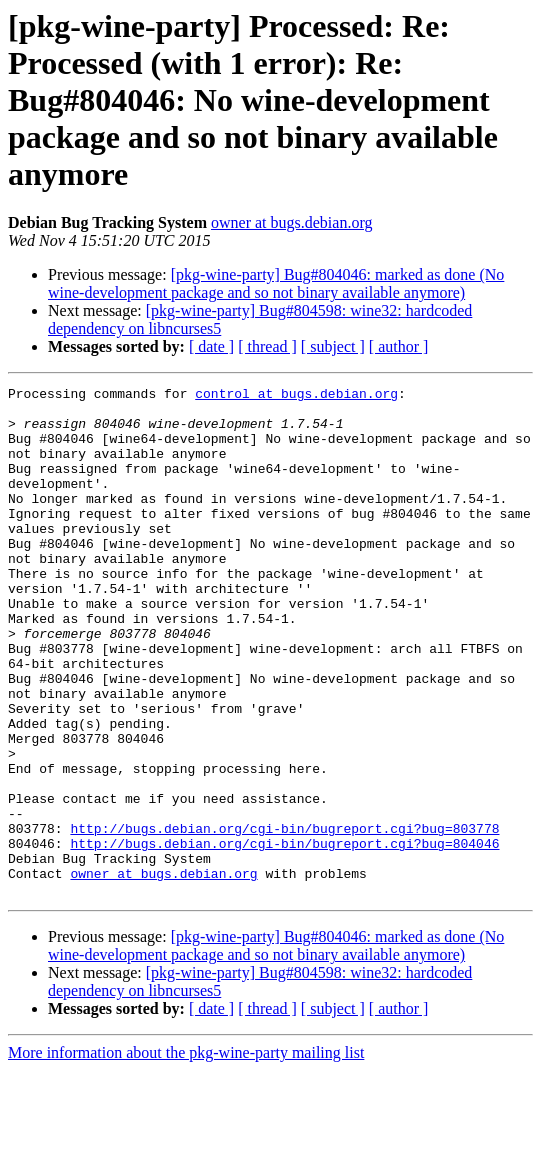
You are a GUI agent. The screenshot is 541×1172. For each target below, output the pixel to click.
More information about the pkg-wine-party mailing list (186, 1154)
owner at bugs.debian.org (291, 222)
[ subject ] (333, 346)
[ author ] (399, 346)
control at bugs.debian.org (296, 396)
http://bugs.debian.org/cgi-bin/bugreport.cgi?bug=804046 (284, 936)
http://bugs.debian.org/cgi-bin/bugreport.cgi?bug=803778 (284, 918)
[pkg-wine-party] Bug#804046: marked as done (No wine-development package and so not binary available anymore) (276, 283)
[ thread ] (267, 346)
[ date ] (211, 346)
